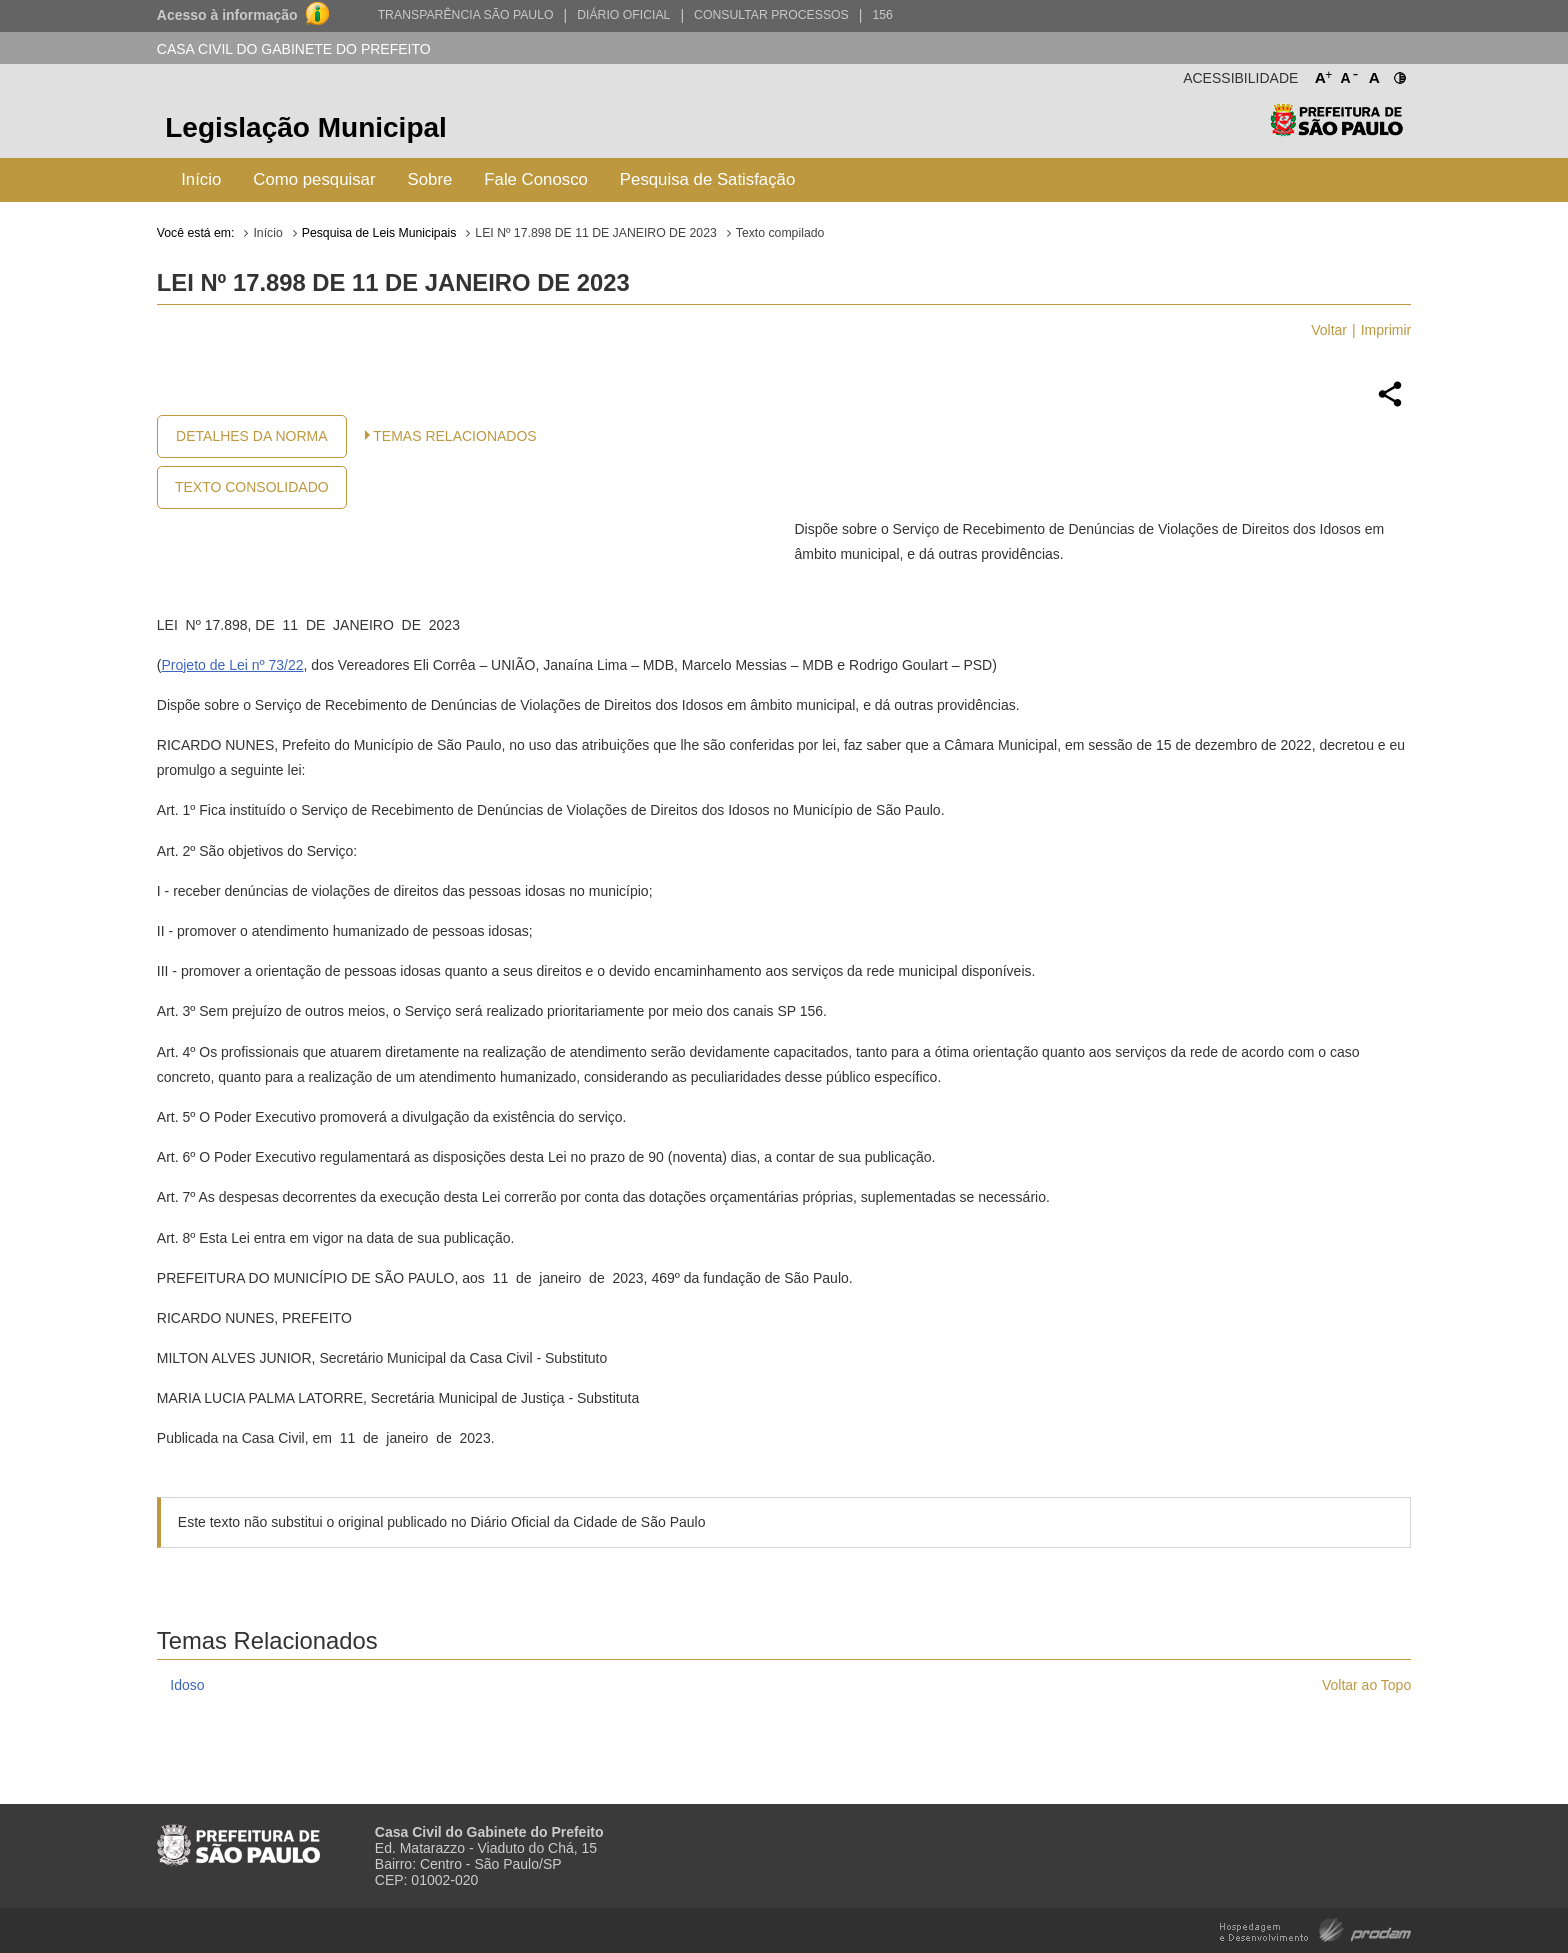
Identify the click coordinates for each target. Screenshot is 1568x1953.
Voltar (1329, 330)
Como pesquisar (314, 179)
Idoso (187, 1685)
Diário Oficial (623, 15)
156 (882, 15)
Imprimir (1386, 330)
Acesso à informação (227, 15)
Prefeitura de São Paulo (1336, 130)
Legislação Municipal (306, 127)
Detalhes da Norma (251, 436)
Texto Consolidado (252, 487)
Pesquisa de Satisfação (707, 179)
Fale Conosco (536, 179)
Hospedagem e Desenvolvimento (1315, 1928)
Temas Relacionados (454, 436)
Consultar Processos (771, 15)
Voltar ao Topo (1366, 1685)
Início (201, 179)
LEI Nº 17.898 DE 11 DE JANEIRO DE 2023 (595, 233)
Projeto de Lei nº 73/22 (232, 665)
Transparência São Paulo (466, 15)
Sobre (430, 179)
